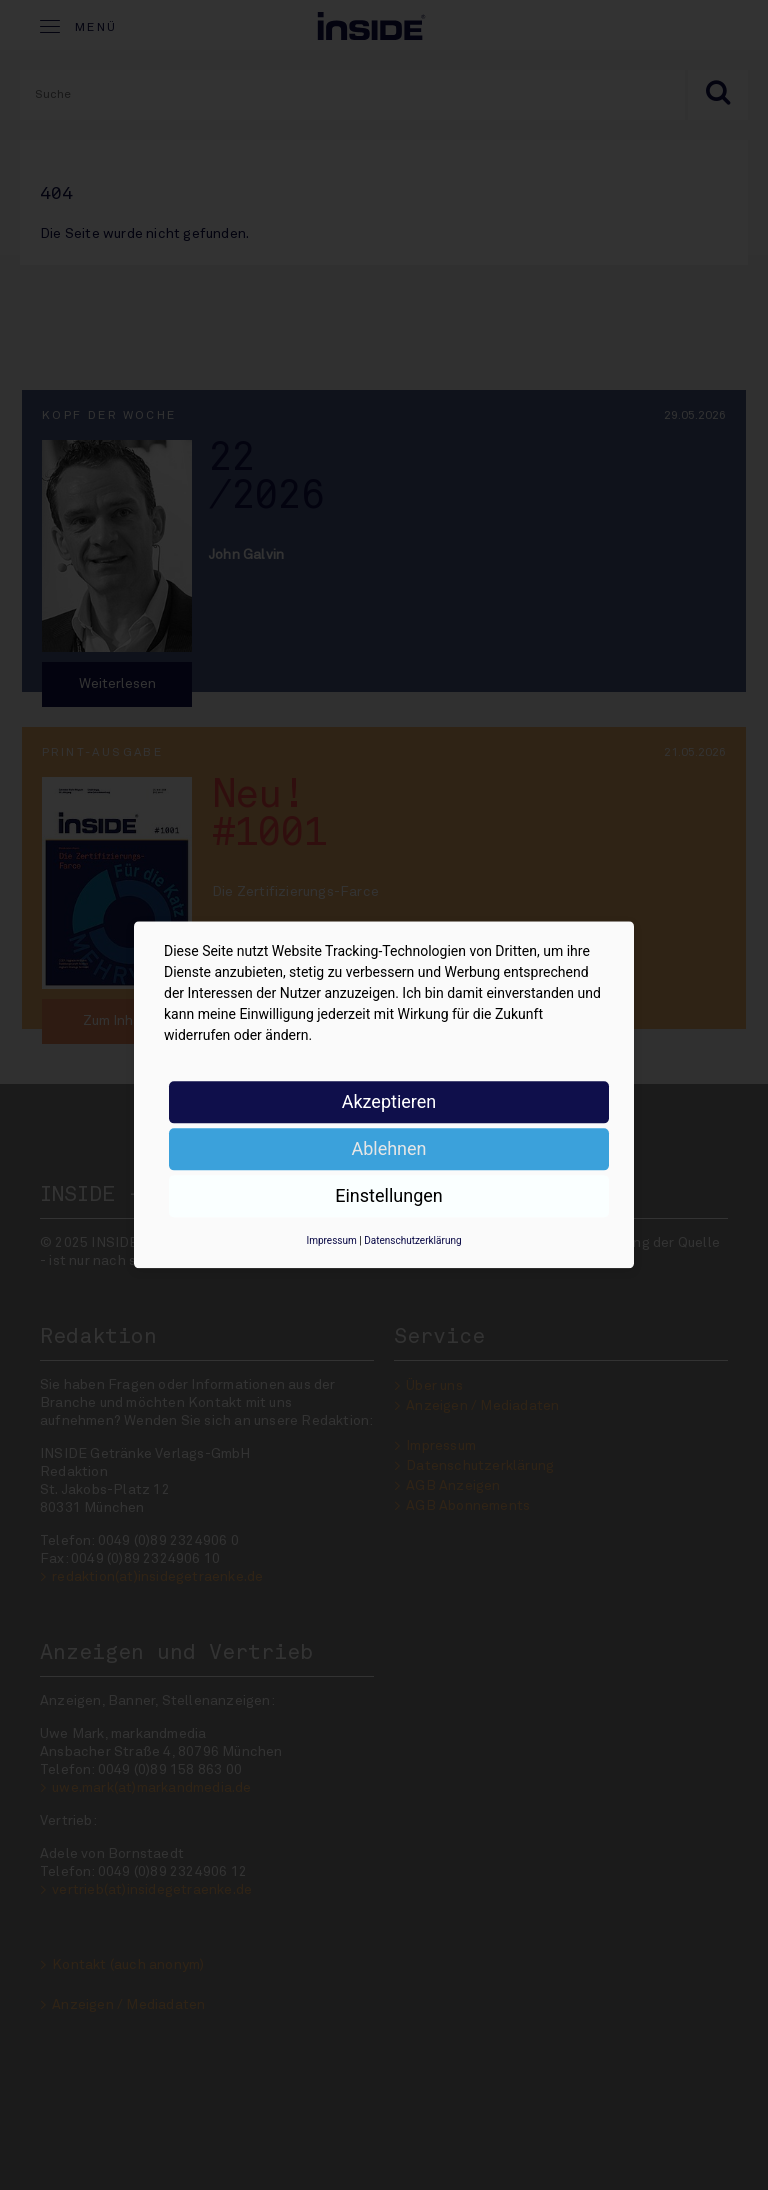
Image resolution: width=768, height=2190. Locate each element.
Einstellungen (388, 1195)
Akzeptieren (389, 1101)
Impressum (331, 1240)
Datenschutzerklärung (412, 1240)
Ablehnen (388, 1148)
